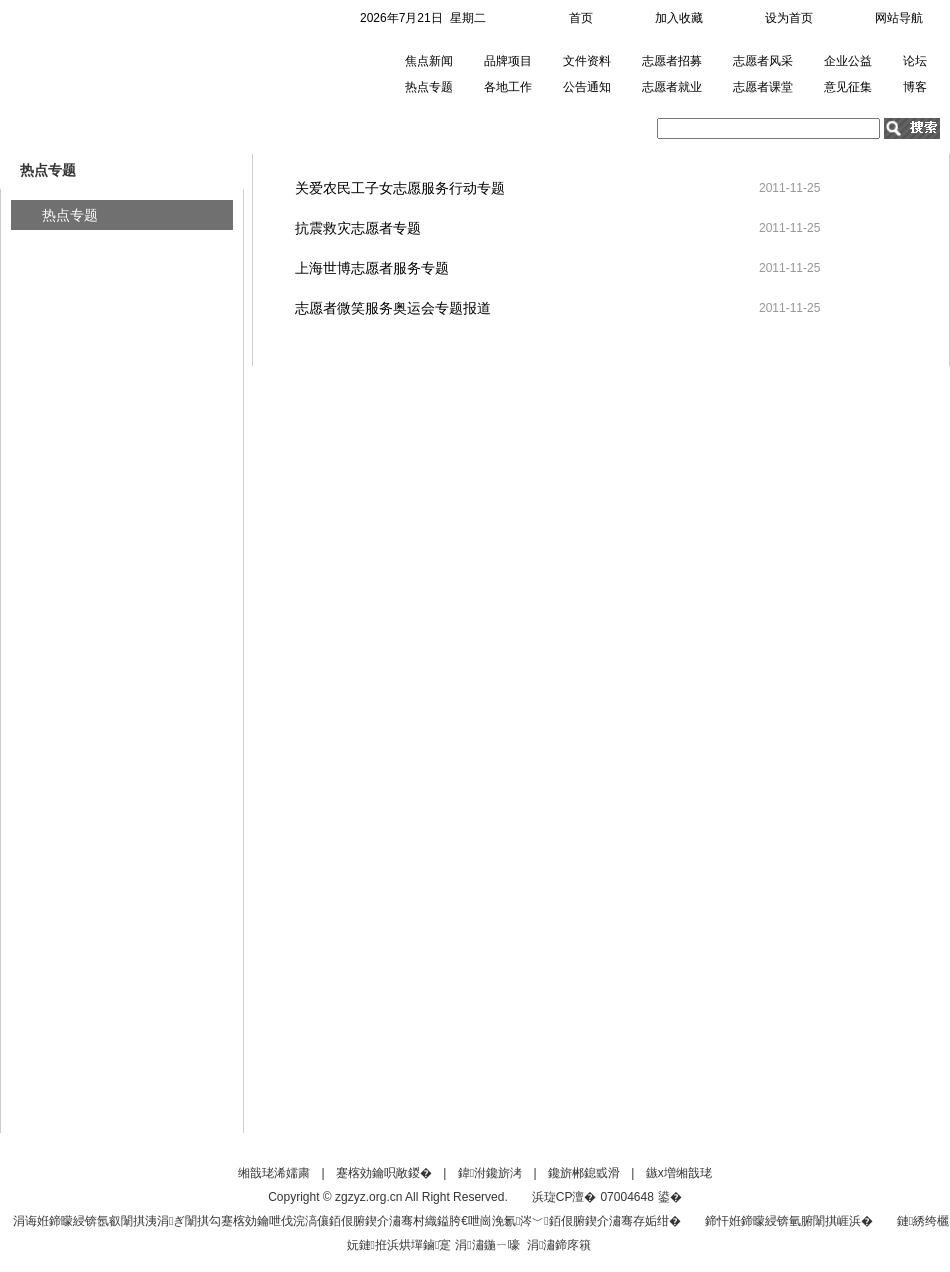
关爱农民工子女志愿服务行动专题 (400, 188)
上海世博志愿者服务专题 (372, 268)
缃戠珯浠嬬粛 (274, 1173)
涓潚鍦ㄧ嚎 (487, 1245)
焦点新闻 (429, 61)
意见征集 (848, 87)
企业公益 (848, 61)
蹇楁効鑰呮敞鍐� (384, 1173)
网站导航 (899, 18)
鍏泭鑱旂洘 (490, 1173)
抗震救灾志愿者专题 (358, 228)
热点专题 (429, 87)
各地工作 (508, 87)
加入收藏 (679, 18)
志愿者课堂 (763, 87)
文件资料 (587, 61)
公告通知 (587, 87)
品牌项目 (508, 61)
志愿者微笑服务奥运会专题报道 (393, 308)
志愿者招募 (672, 61)
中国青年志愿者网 (113, 74)
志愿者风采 (763, 61)
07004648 (626, 1197)
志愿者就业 (672, 87)
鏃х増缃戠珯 (679, 1173)
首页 (581, 18)
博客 (915, 87)
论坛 (915, 61)
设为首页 (789, 18)
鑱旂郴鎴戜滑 (584, 1173)
